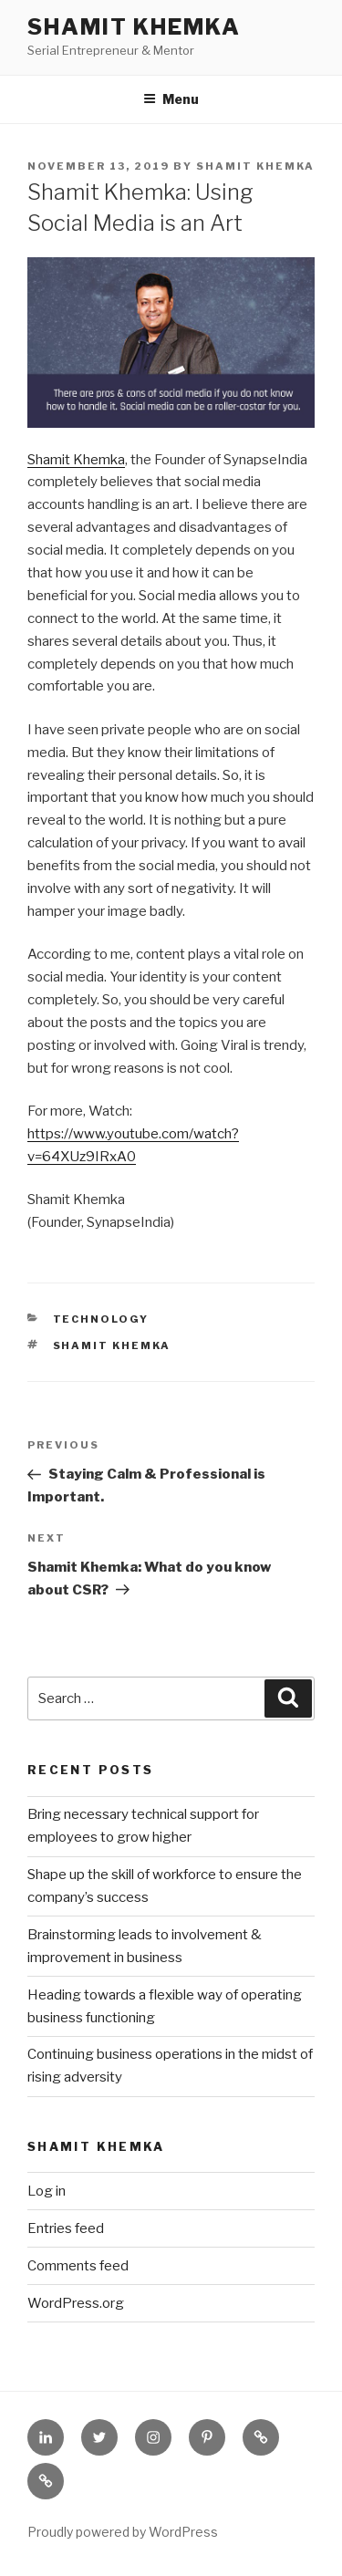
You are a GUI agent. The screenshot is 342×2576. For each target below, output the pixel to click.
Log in (46, 2191)
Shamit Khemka (134, 27)
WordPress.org (75, 2303)
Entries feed (65, 2228)
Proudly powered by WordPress (122, 2532)
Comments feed (78, 2266)
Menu (171, 99)
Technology (101, 1319)
